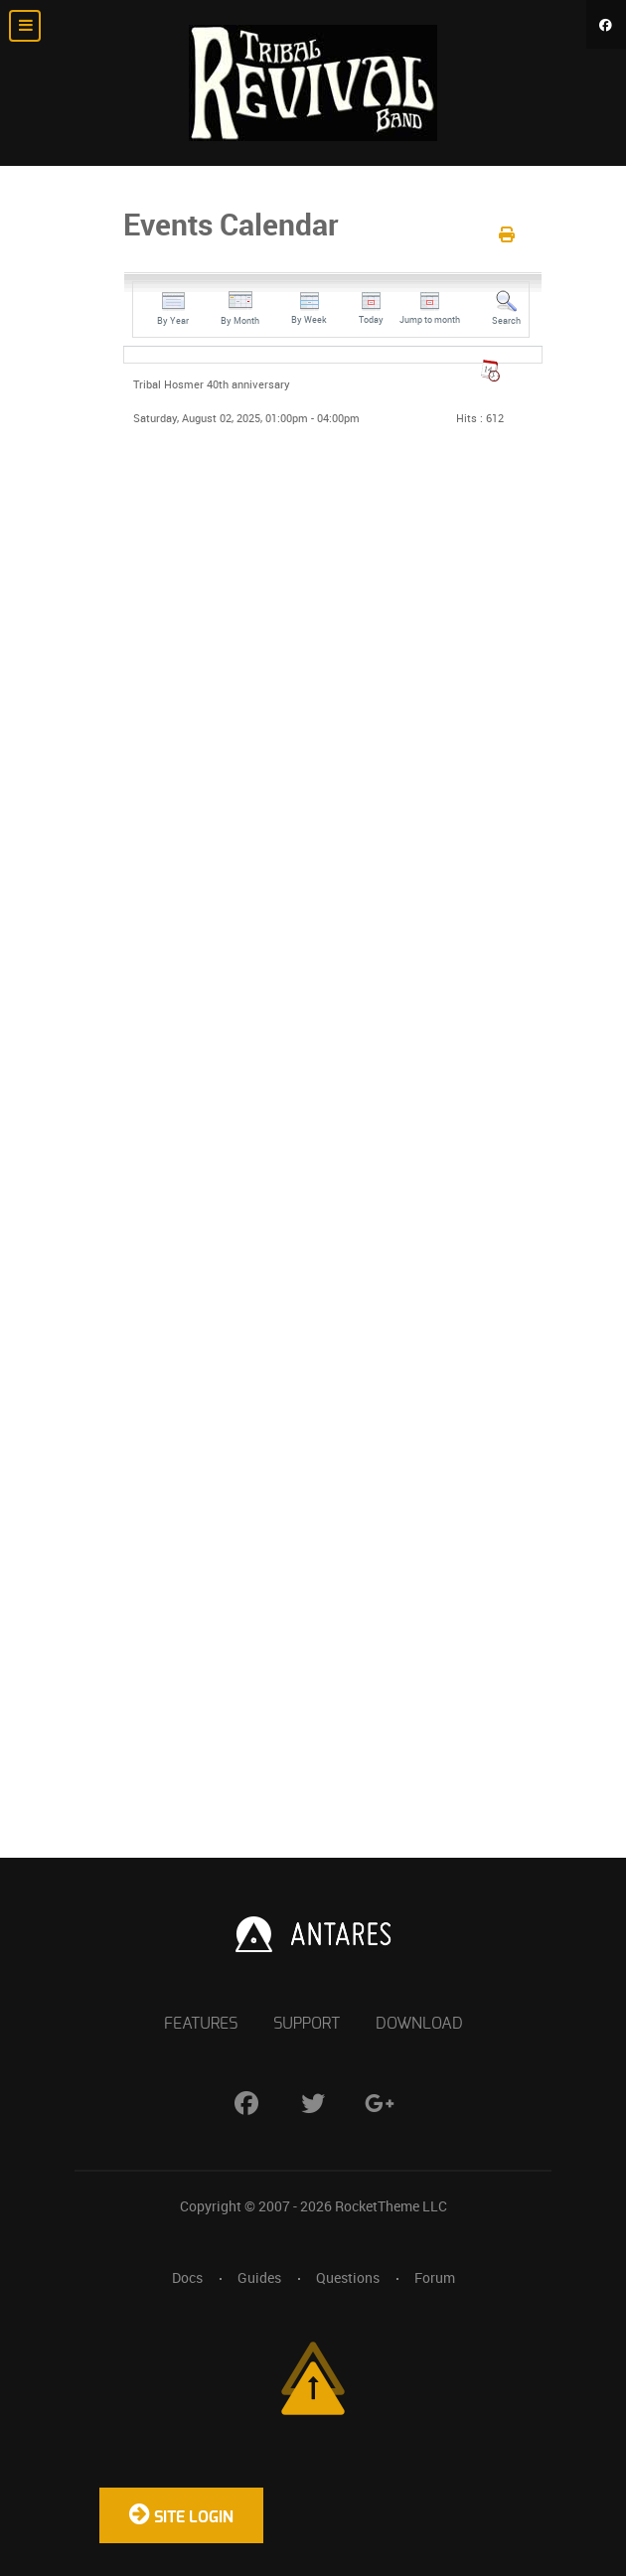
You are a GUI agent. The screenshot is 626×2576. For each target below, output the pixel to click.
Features (200, 2024)
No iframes (313, 1182)
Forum (434, 2278)
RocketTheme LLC (391, 2206)
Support (306, 2024)
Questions (348, 2278)
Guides (259, 2278)
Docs (187, 2278)
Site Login (181, 2513)
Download (419, 2024)
